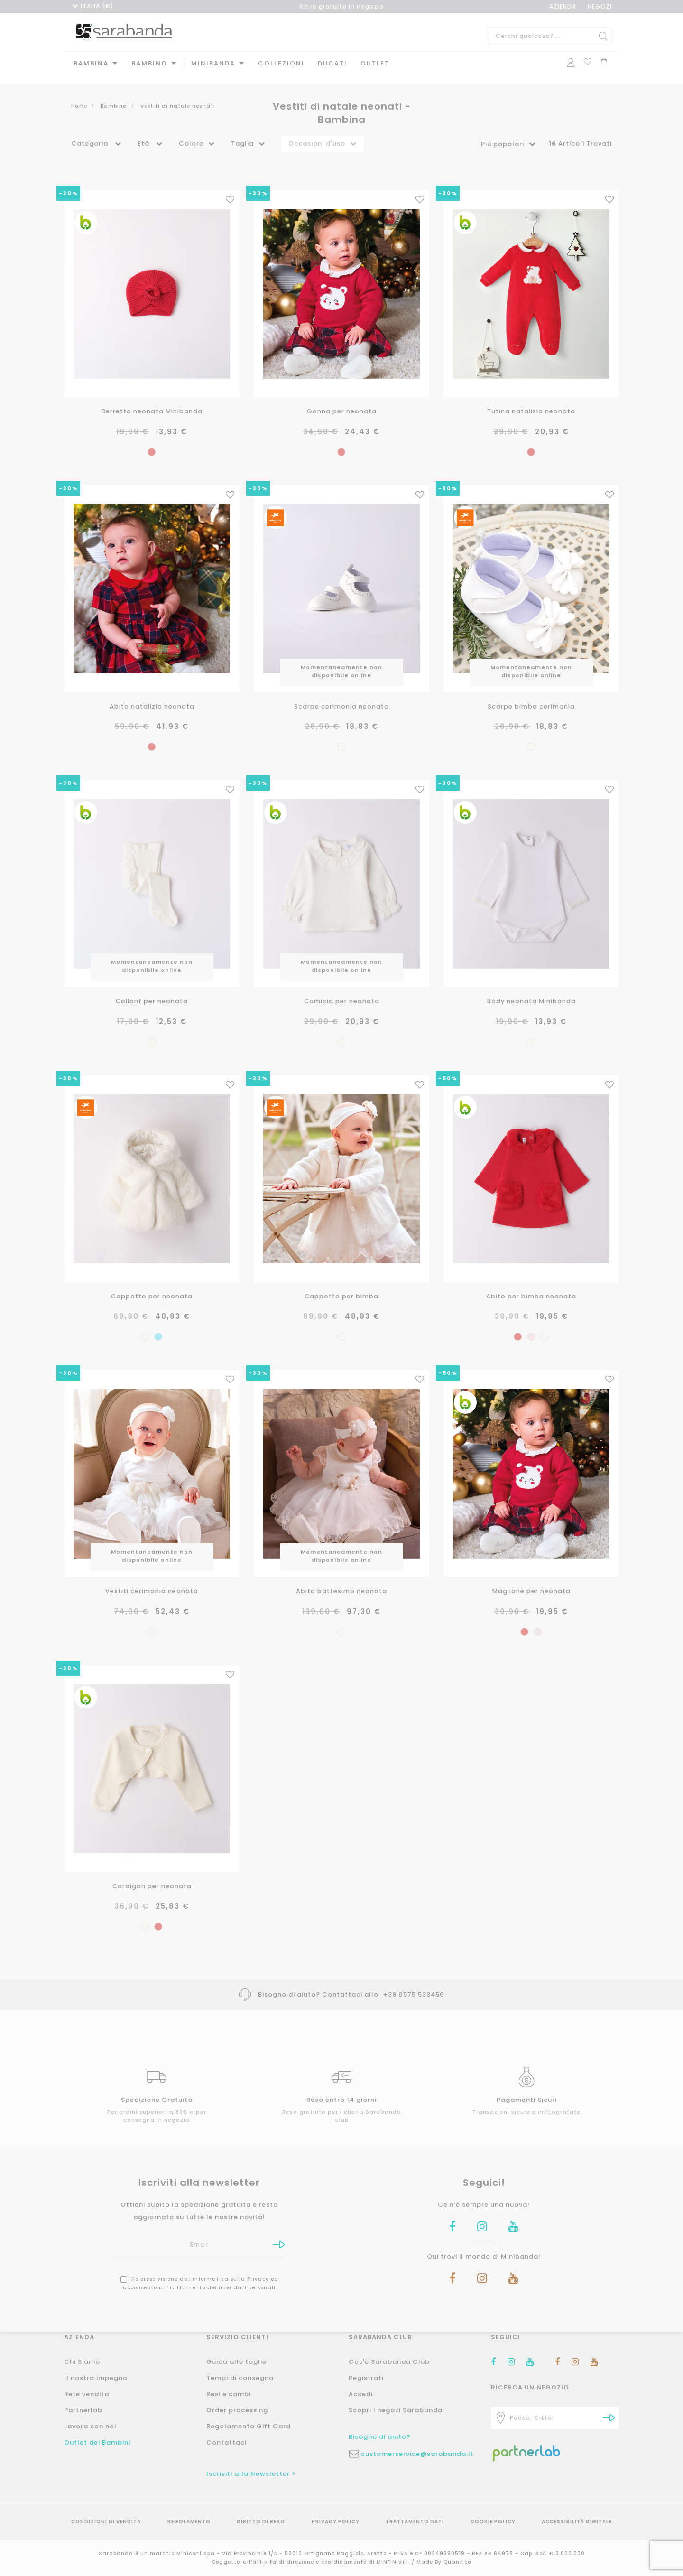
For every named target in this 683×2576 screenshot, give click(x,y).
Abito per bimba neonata (531, 1282)
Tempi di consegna (240, 2377)
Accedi (361, 2394)
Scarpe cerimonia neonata (341, 695)
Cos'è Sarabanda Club (389, 2361)
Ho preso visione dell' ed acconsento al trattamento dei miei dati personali (199, 2266)
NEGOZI (600, 6)
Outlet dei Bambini (97, 2442)
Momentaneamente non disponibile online (341, 660)
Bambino (149, 63)
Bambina (91, 63)
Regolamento (189, 2521)
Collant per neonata (152, 988)
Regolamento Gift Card (248, 2426)
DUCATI (332, 63)
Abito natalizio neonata (152, 695)
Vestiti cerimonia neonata (152, 1576)
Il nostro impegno (96, 2377)
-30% (68, 183)
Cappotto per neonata (152, 1282)
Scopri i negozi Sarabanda (396, 2410)
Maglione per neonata (531, 1576)
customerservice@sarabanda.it (417, 2453)
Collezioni (281, 63)
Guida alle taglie (236, 2361)
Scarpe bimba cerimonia (531, 695)
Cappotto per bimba (341, 1282)
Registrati (366, 2377)
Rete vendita (86, 2394)
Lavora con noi (90, 2426)
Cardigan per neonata (152, 1869)
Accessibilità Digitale (577, 2521)
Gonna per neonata (341, 401)
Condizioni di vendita (106, 2521)
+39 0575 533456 (413, 1976)
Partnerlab (83, 2410)
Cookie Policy (493, 2521)
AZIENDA (562, 6)
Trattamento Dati (415, 2521)
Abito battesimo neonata (341, 1576)
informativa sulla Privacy (231, 2261)
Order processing (237, 2410)
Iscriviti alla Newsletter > (251, 2473)
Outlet (374, 63)
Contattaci (226, 2442)
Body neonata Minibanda (531, 988)
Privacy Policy (336, 2521)
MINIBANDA (213, 63)
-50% (448, 1064)
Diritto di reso (261, 2521)
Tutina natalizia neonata (531, 401)
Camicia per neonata (341, 988)
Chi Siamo (82, 2361)
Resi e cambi (228, 2394)
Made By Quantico (443, 2562)
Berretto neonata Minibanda (151, 401)
